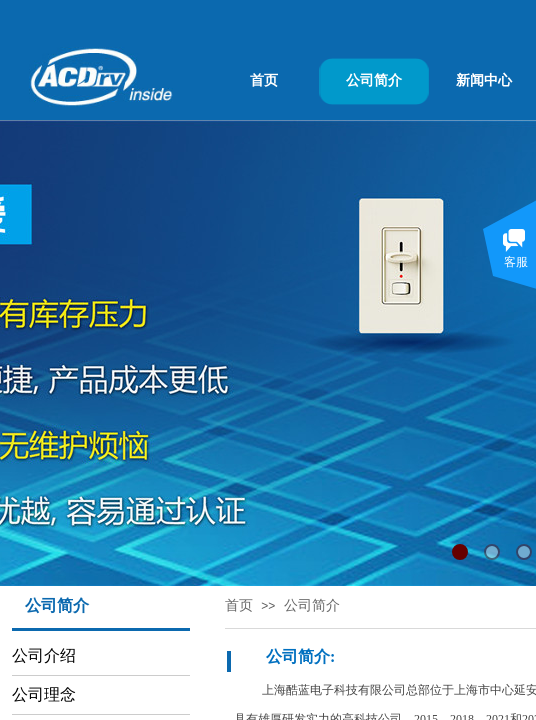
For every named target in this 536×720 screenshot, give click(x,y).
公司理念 (44, 694)
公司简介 (374, 80)
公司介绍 (44, 655)
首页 (264, 80)
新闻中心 (484, 80)
